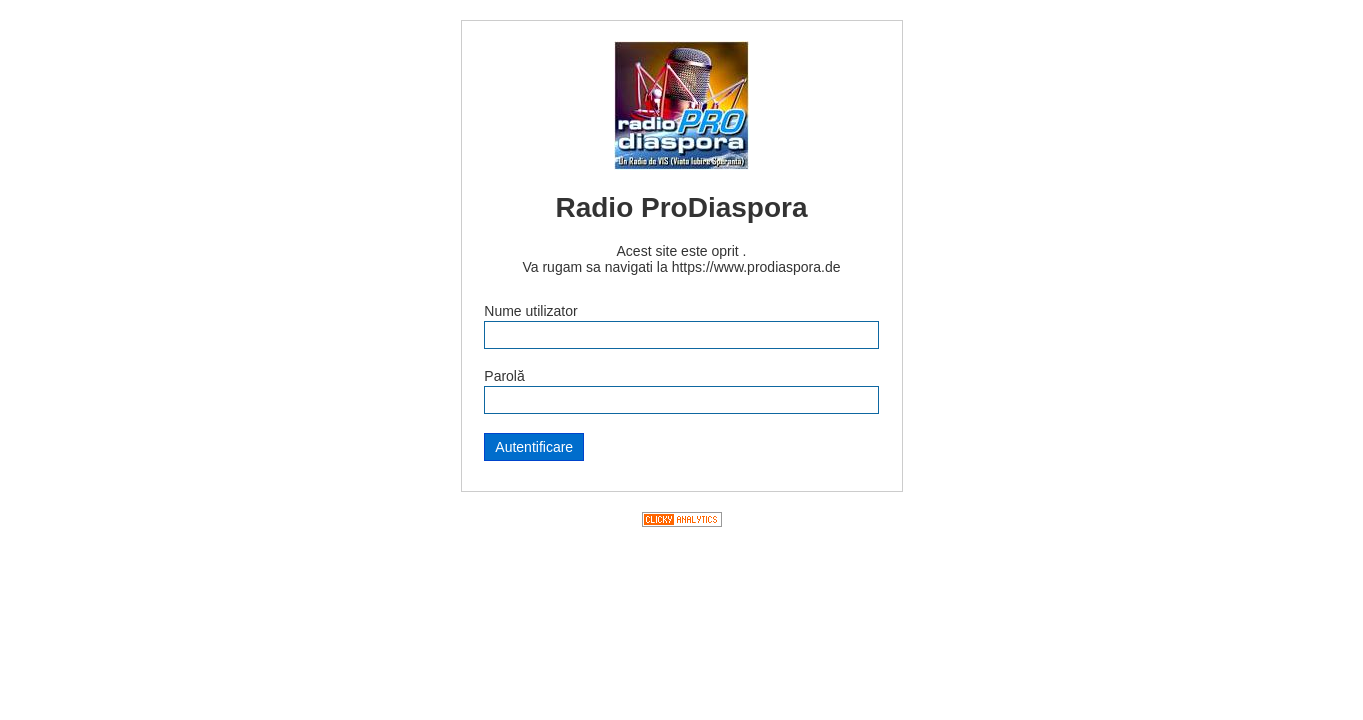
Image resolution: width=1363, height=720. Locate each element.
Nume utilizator (530, 311)
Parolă (504, 376)
